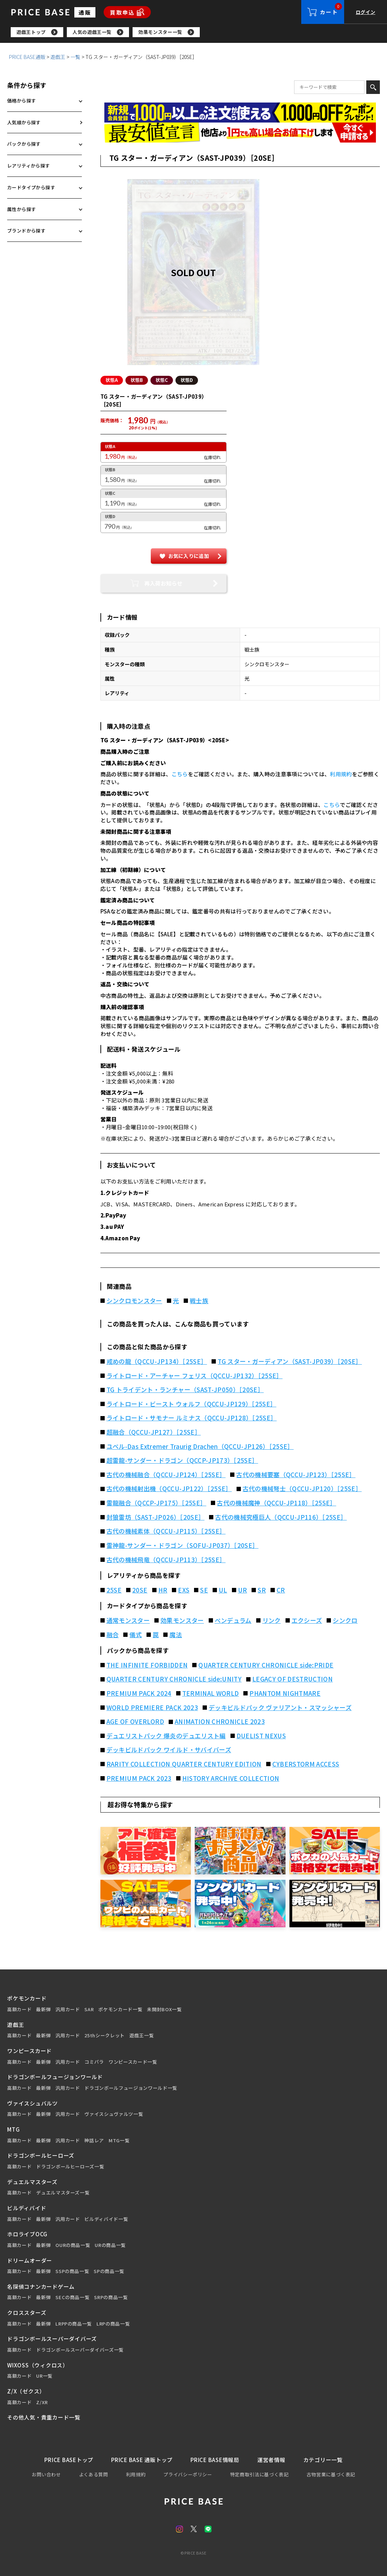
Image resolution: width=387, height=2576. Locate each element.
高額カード (19, 2009)
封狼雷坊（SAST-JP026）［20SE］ (155, 1517)
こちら (180, 774)
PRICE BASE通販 (27, 56)
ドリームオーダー (29, 2260)
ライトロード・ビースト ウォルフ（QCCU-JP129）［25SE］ (191, 1404)
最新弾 (43, 2009)
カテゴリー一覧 (323, 2459)
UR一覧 (44, 2376)
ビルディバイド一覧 (106, 2219)
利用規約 (341, 774)
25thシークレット (104, 2035)
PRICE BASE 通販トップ (142, 2459)
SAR (89, 2009)
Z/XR (42, 2402)
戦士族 (199, 1300)
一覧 (75, 56)
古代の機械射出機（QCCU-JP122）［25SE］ (169, 1488)
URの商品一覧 (110, 2245)
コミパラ (94, 2062)
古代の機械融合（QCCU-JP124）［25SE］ (166, 1474)
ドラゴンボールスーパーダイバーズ (52, 2338)
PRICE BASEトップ (68, 2459)
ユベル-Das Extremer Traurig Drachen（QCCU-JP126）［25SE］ (200, 1446)
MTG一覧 (119, 2140)
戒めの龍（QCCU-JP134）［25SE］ (156, 1361)
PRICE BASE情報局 (214, 2459)
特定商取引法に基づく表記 (259, 2474)
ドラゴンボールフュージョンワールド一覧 (130, 2088)
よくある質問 (93, 2474)
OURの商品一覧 (72, 2245)
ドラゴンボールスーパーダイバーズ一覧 (80, 2350)
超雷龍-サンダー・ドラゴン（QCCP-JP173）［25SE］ (182, 1460)
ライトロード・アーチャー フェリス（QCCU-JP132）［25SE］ (194, 1375)
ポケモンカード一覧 (120, 2009)
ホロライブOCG (27, 2234)
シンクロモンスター (134, 1300)
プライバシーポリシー (187, 2474)
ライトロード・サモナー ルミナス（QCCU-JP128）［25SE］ (191, 1418)
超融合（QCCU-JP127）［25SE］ (153, 1432)
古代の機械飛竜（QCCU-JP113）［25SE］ (166, 1559)
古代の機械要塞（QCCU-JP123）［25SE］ (296, 1474)
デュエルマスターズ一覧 (62, 2192)
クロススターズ (26, 2312)
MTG (13, 2129)
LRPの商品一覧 (113, 2324)
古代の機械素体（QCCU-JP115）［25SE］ (166, 1531)
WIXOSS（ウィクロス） (37, 2365)
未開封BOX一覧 (164, 2009)
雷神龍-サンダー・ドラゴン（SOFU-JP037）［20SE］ (182, 1545)
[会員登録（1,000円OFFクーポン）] (240, 113)
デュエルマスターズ (32, 2182)
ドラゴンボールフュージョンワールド (55, 2077)
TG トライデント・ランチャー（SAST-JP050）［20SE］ (185, 1389)
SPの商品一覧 (109, 2271)
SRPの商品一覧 (111, 2297)
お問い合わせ (46, 2474)
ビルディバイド (26, 2208)
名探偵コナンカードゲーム (41, 2286)
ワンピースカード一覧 (133, 2062)
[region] (199, 32)
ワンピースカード (29, 2050)
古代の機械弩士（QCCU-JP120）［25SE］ (302, 1488)
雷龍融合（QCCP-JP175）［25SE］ (156, 1503)
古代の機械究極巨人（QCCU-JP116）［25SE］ (281, 1517)
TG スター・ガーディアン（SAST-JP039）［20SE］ (290, 1361)
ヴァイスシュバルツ (32, 2103)
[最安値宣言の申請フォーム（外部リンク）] (240, 133)
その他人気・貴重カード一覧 (43, 2417)
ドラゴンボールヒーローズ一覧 (70, 2166)
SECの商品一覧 (72, 2297)
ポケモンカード (26, 1998)
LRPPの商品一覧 (73, 2324)
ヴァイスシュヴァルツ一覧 (113, 2114)
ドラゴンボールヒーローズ (40, 2155)
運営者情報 (271, 2459)
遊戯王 (57, 56)
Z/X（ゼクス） (26, 2391)
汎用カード (67, 2009)
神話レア (94, 2140)
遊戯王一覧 (141, 2035)
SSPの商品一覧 (72, 2271)
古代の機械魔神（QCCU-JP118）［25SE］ (276, 1503)
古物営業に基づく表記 (331, 2474)
